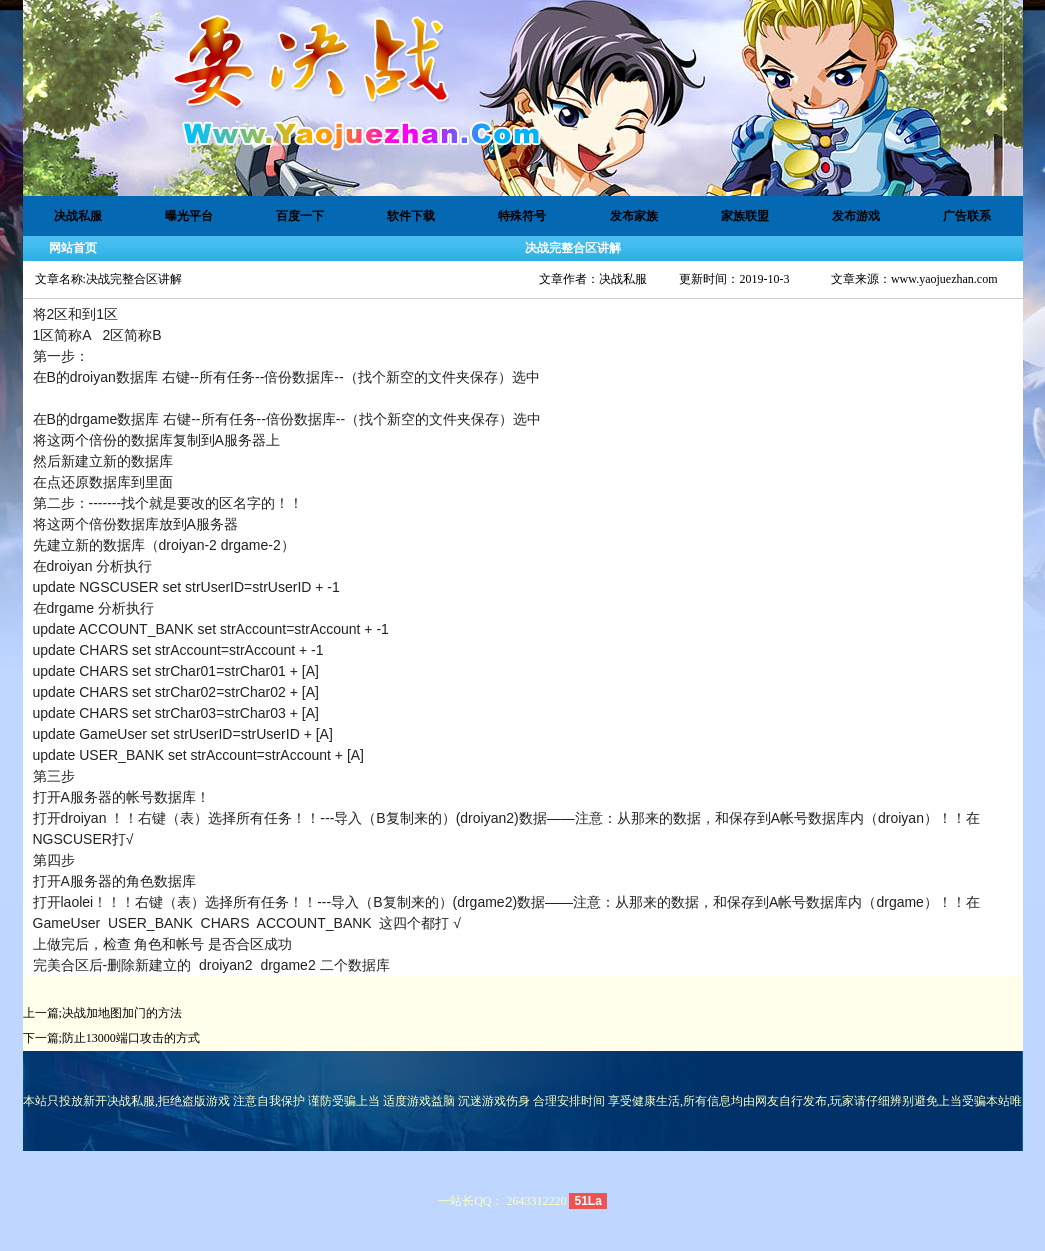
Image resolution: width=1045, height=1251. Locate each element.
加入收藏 (939, 80)
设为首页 (939, 34)
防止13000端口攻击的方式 (131, 1038)
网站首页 (73, 248)
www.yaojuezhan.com (944, 279)
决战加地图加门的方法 (122, 1013)
